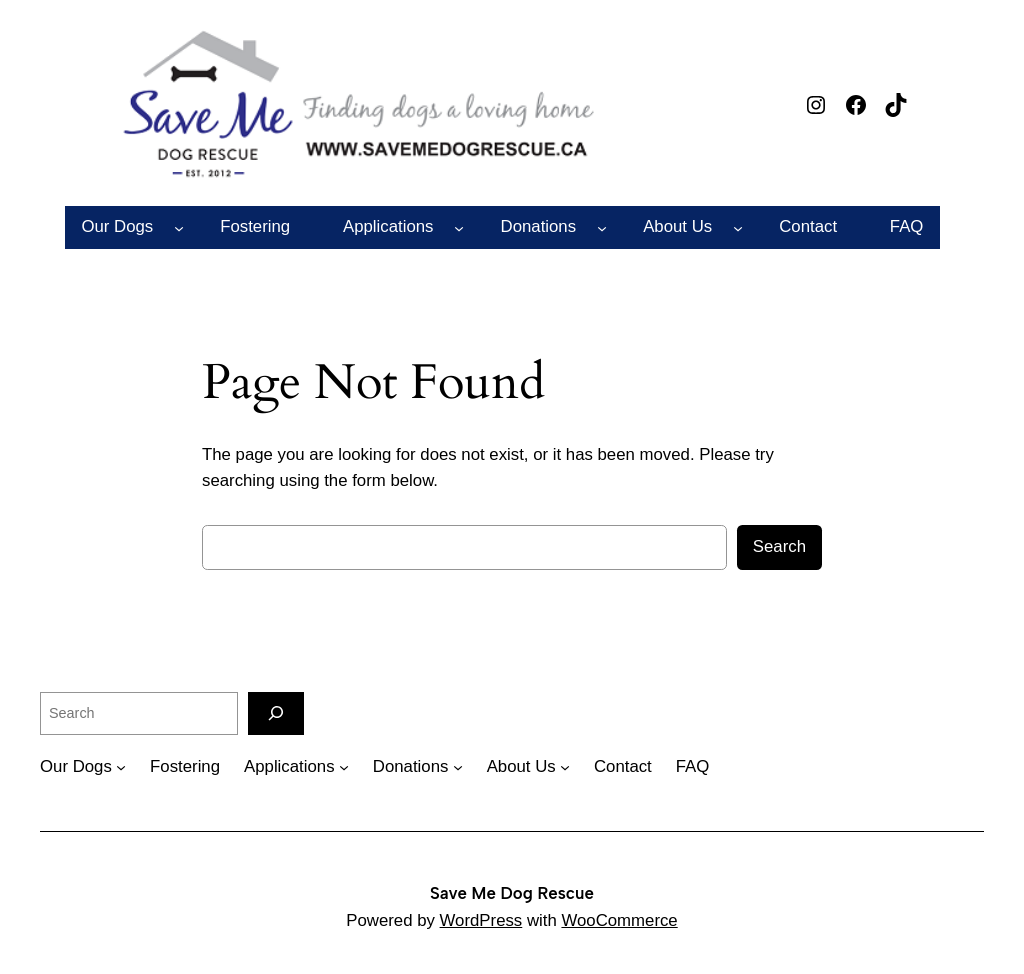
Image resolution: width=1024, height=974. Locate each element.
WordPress (481, 920)
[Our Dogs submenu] (179, 227)
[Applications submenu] (459, 227)
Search (779, 546)
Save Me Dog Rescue (512, 893)
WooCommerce (619, 920)
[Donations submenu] (602, 227)
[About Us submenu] (738, 227)
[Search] (276, 713)
